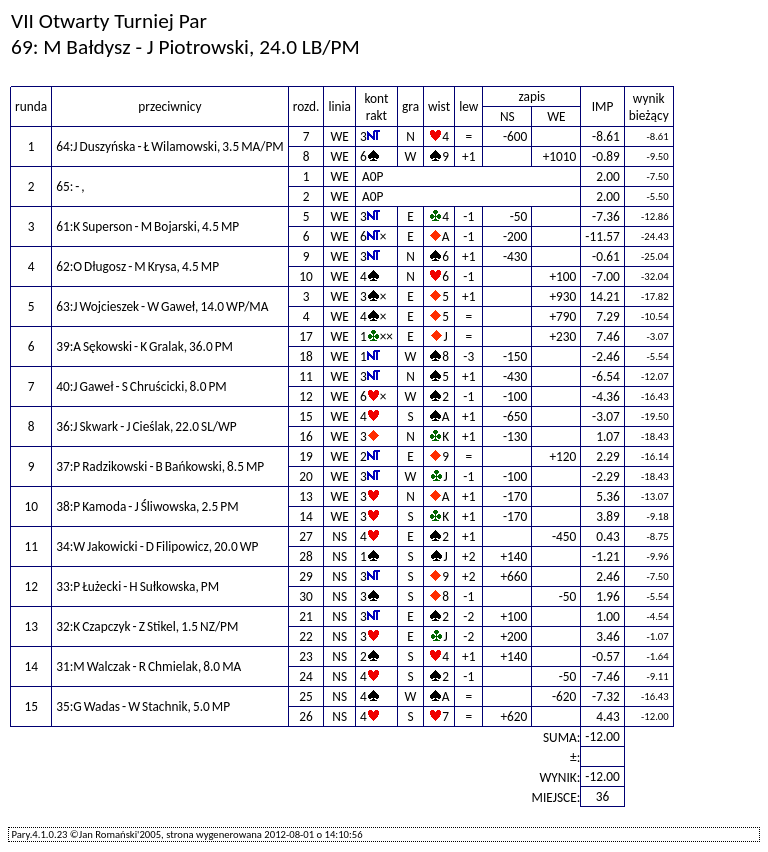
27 (306, 536)
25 (306, 696)
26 (306, 716)
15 (306, 416)
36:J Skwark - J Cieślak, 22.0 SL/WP (146, 426)
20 (306, 476)
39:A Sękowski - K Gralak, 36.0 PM (144, 346)
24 (306, 676)
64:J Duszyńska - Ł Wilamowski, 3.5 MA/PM (170, 146)
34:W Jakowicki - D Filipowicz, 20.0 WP (157, 546)
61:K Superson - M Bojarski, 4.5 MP (147, 226)
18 (306, 356)
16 (306, 436)
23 (306, 656)
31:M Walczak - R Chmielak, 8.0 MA (148, 666)
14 (306, 516)
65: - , (70, 186)
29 (306, 576)
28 (306, 556)
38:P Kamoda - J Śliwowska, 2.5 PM (147, 506)
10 (306, 276)
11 (306, 376)
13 (306, 496)
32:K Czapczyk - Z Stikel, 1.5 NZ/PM (147, 626)
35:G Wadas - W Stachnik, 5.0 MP (143, 706)
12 (306, 396)
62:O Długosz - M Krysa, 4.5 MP (137, 266)
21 (306, 616)
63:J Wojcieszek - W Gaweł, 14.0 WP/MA (162, 306)
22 (306, 636)
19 (306, 456)
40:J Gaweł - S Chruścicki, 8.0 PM (141, 386)
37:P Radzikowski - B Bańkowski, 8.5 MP (160, 466)
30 (306, 596)
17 (306, 336)
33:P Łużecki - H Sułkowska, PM (137, 586)
